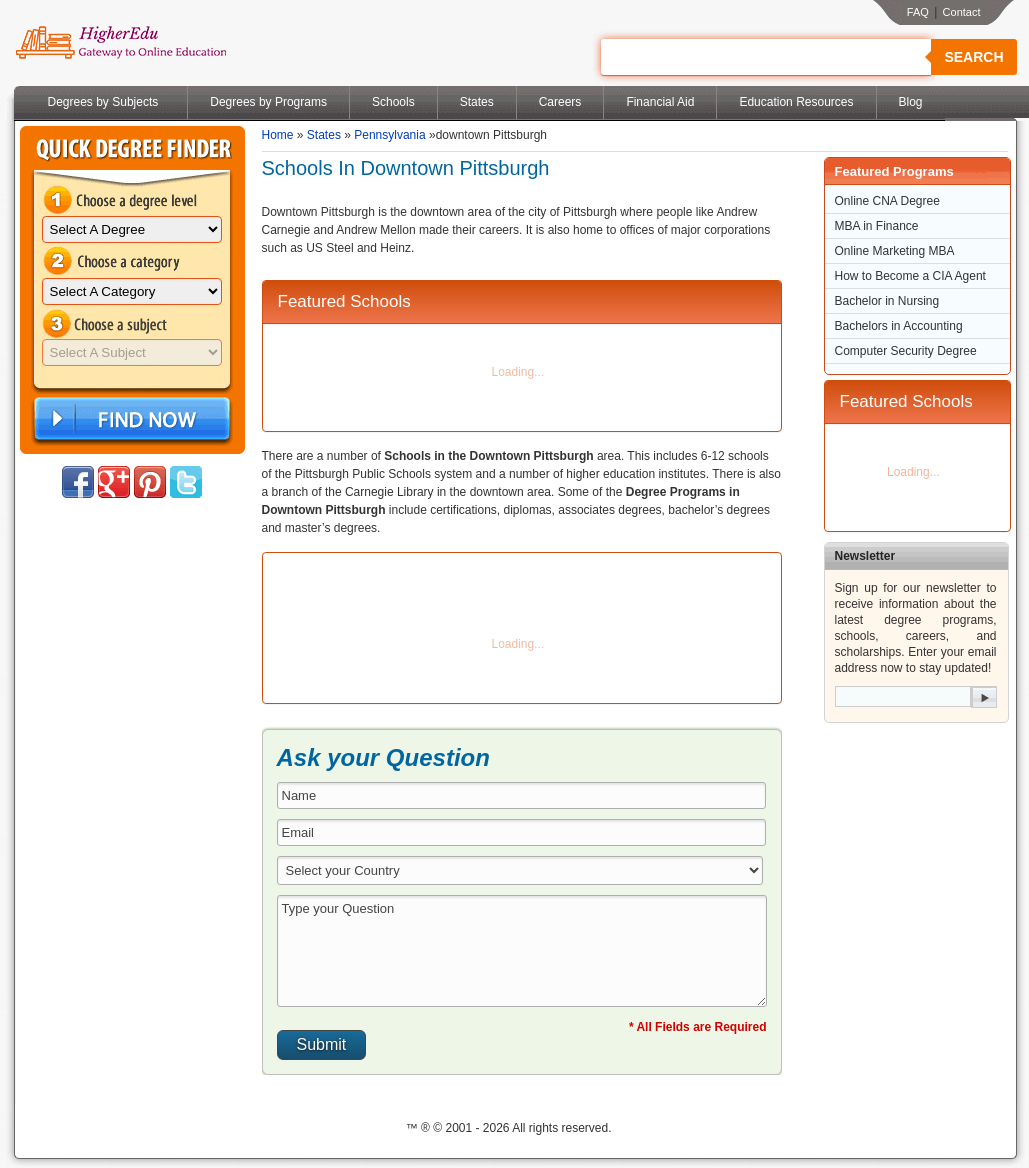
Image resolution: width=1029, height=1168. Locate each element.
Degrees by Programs (268, 102)
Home (278, 135)
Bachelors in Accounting (899, 326)
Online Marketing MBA (895, 251)
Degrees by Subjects (103, 102)
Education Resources (796, 102)
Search (973, 57)
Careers (560, 102)
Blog (911, 102)
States (477, 102)
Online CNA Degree (887, 201)
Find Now (130, 419)
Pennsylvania (389, 135)
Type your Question (522, 951)
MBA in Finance (877, 226)
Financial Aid (660, 102)
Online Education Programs (120, 43)
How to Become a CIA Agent (910, 276)
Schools (393, 102)
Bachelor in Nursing (887, 301)
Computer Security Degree (906, 351)
